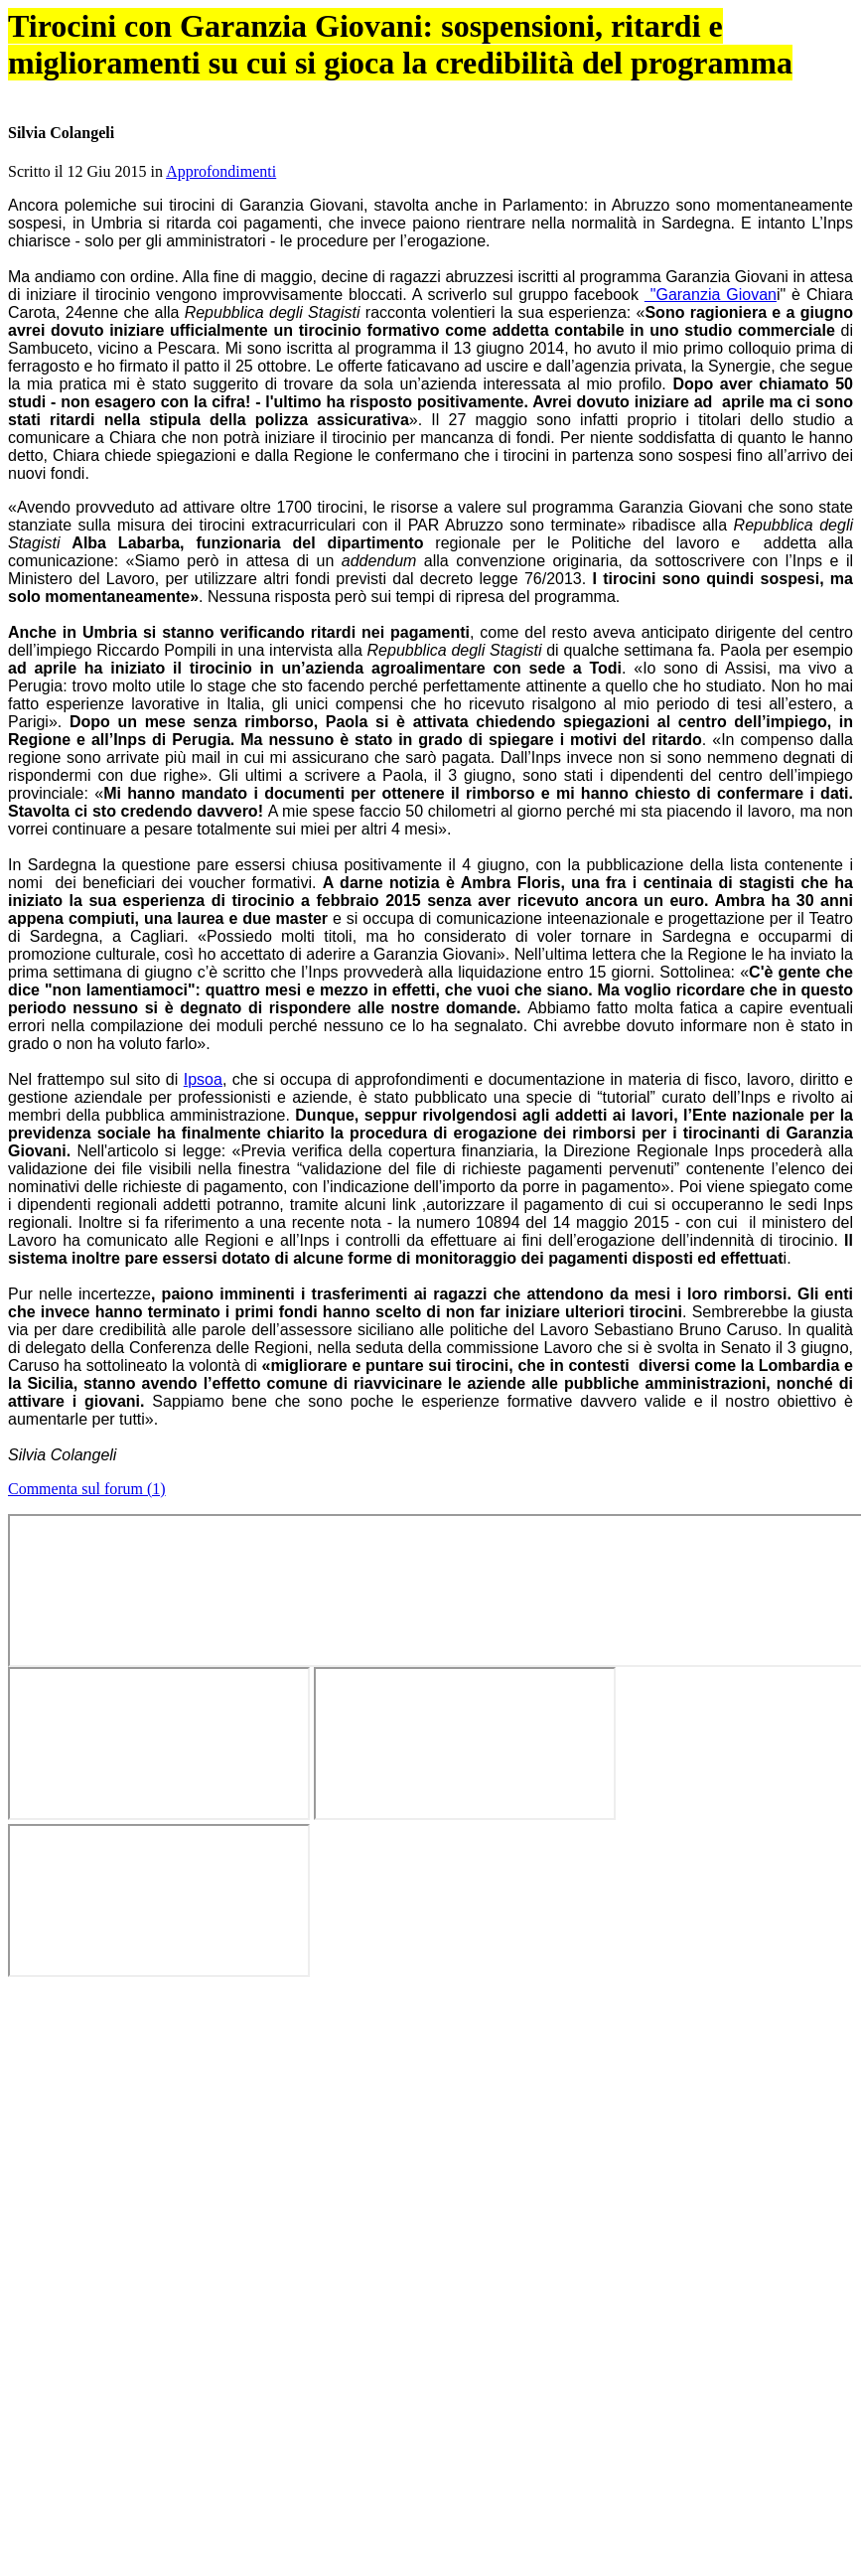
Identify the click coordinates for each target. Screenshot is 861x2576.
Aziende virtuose (620, 128)
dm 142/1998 (74, 1094)
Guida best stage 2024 (735, 184)
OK (116, 73)
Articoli (332, 128)
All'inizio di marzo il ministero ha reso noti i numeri (494, 1962)
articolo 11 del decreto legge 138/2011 (170, 1115)
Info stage (717, 128)
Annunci (524, 128)
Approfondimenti (362, 595)
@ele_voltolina (239, 626)
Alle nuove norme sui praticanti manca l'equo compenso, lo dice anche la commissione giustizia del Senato (385, 2196)
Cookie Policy (655, 56)
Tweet (767, 556)
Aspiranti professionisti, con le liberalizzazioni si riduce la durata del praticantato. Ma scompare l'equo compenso (403, 2174)
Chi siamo (813, 128)
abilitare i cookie (536, 2387)
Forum (428, 128)
